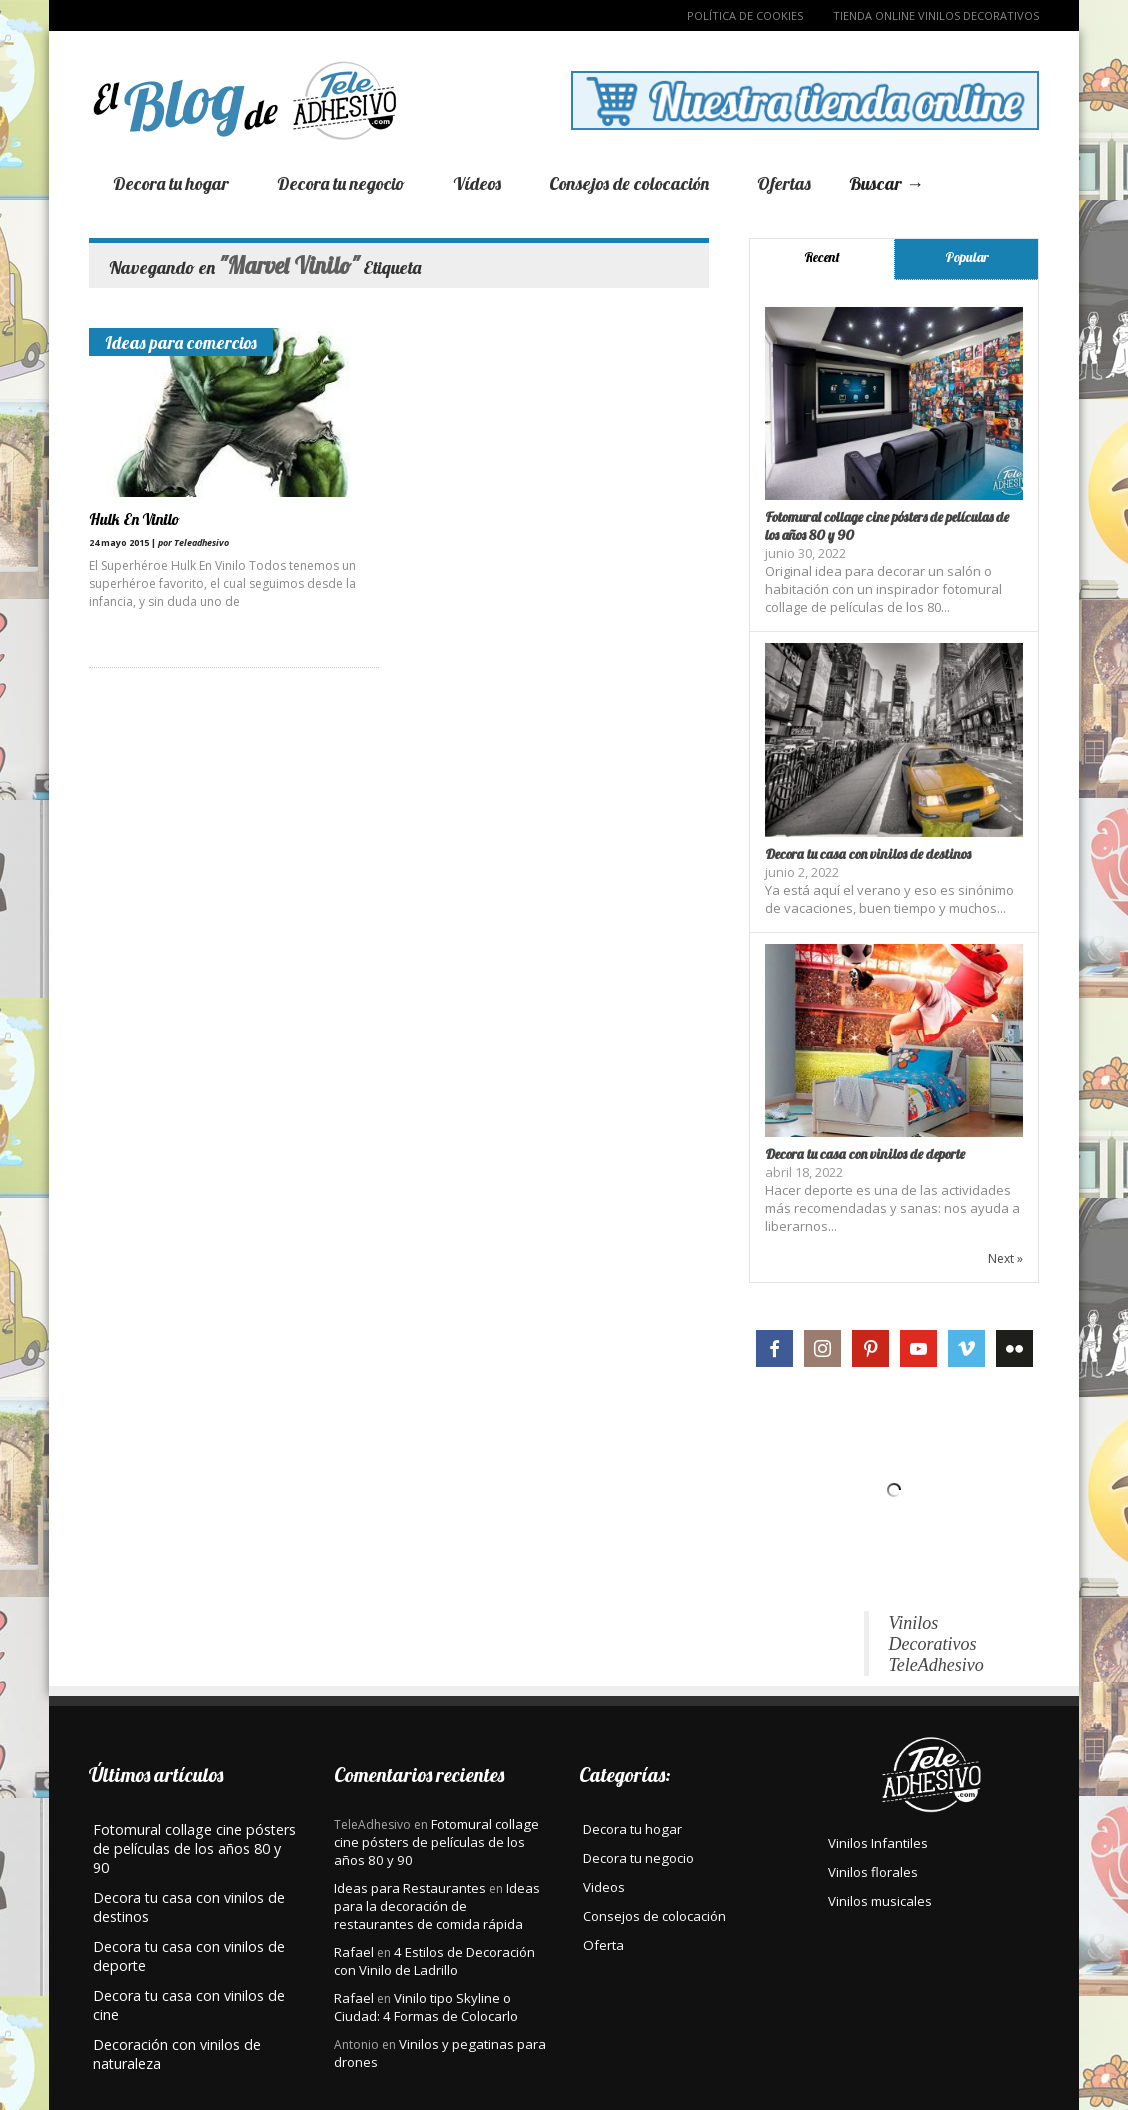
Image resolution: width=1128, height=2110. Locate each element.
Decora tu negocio (341, 183)
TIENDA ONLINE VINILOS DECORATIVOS (936, 15)
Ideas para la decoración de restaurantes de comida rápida (437, 1906)
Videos (604, 1887)
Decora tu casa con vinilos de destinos (868, 854)
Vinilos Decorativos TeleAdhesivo (936, 1644)
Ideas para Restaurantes (410, 1888)
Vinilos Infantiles (878, 1843)
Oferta (603, 1945)
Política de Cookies (745, 15)
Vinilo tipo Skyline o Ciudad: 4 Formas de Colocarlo (426, 2007)
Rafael (354, 1952)
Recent (822, 257)
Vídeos (477, 183)
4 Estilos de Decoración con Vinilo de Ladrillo (434, 1961)
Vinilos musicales (880, 1901)
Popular (967, 257)
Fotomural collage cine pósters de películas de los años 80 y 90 (436, 1842)
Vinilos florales (873, 1872)
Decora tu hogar (171, 183)
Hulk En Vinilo (134, 519)
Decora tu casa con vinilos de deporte (865, 1154)
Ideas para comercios (181, 342)
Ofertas (784, 183)
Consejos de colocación (629, 183)
